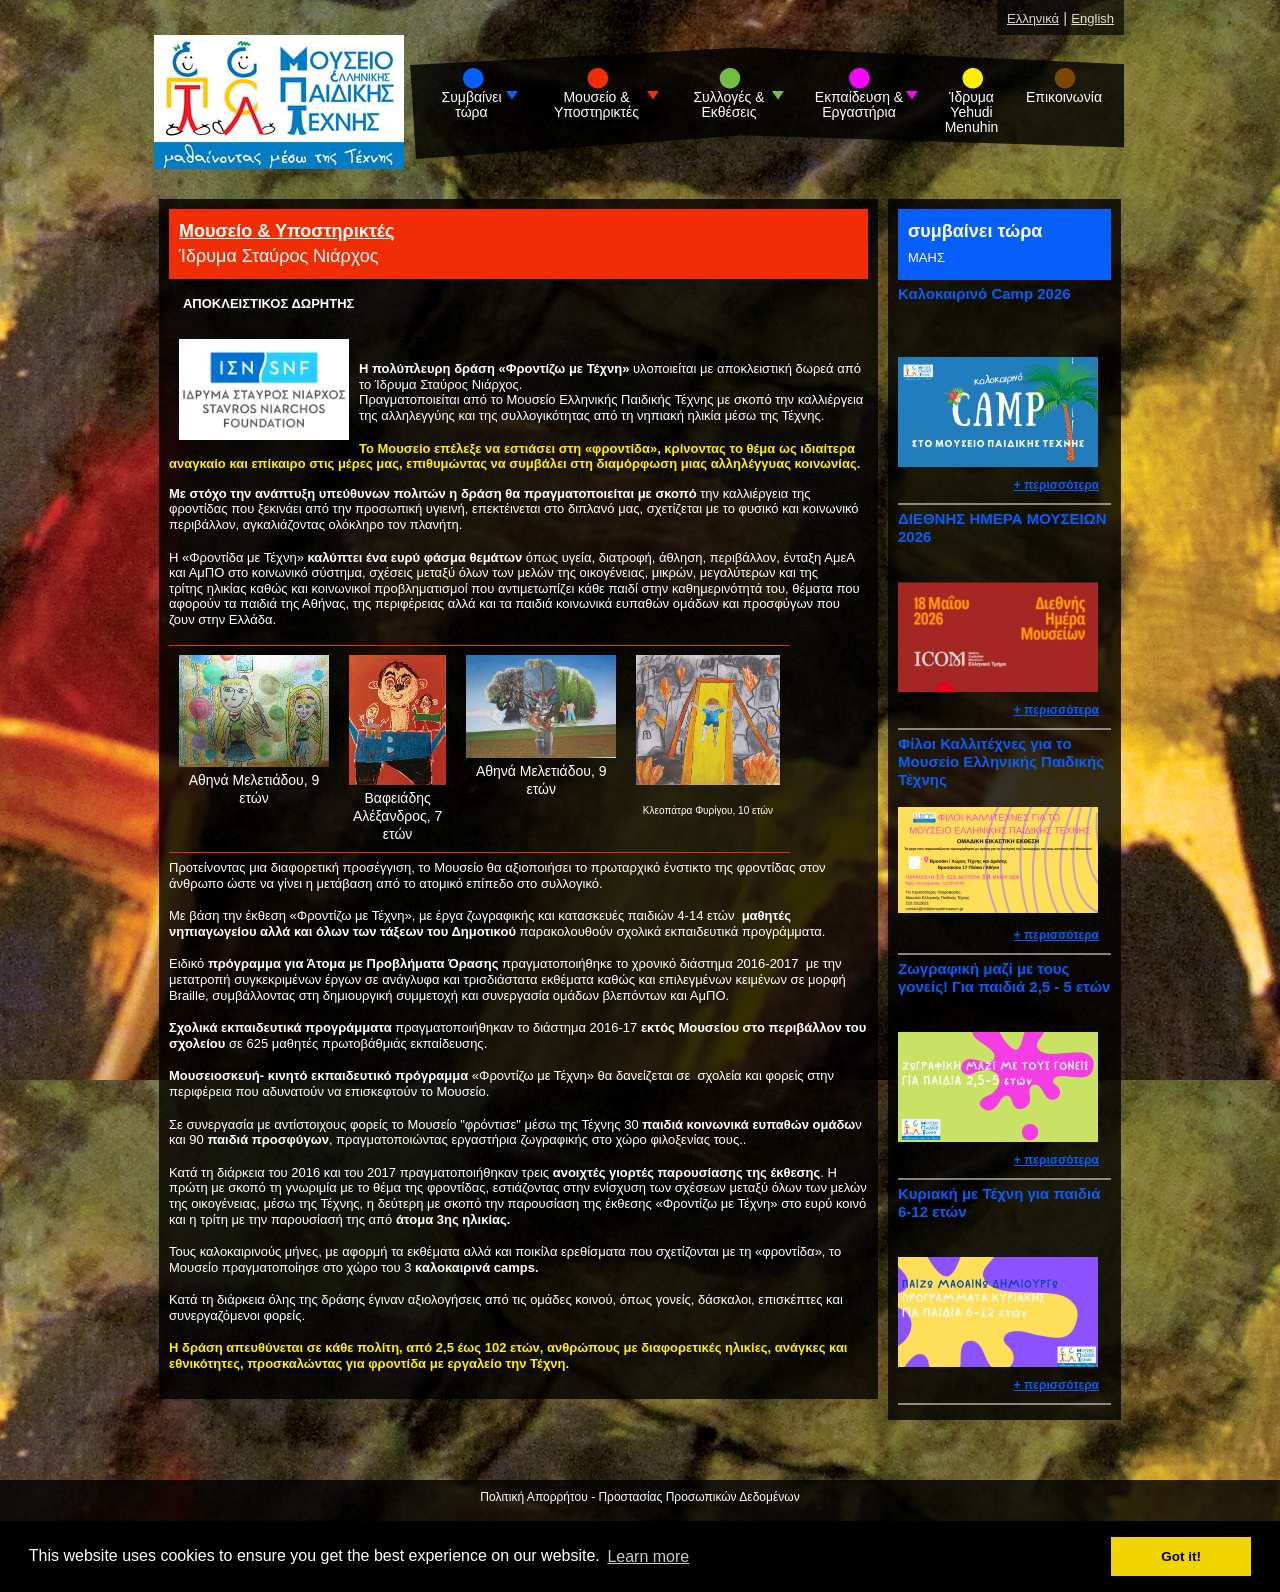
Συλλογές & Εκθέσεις (728, 105)
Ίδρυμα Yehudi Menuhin (972, 112)
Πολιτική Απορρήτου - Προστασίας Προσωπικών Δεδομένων (639, 1497)
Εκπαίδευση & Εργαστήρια (859, 105)
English (1092, 18)
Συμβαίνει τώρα (472, 105)
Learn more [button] (648, 1556)
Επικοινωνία (1064, 97)
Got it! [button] (1181, 1556)
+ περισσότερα (1056, 485)
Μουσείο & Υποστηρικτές (596, 105)
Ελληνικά (1033, 18)
